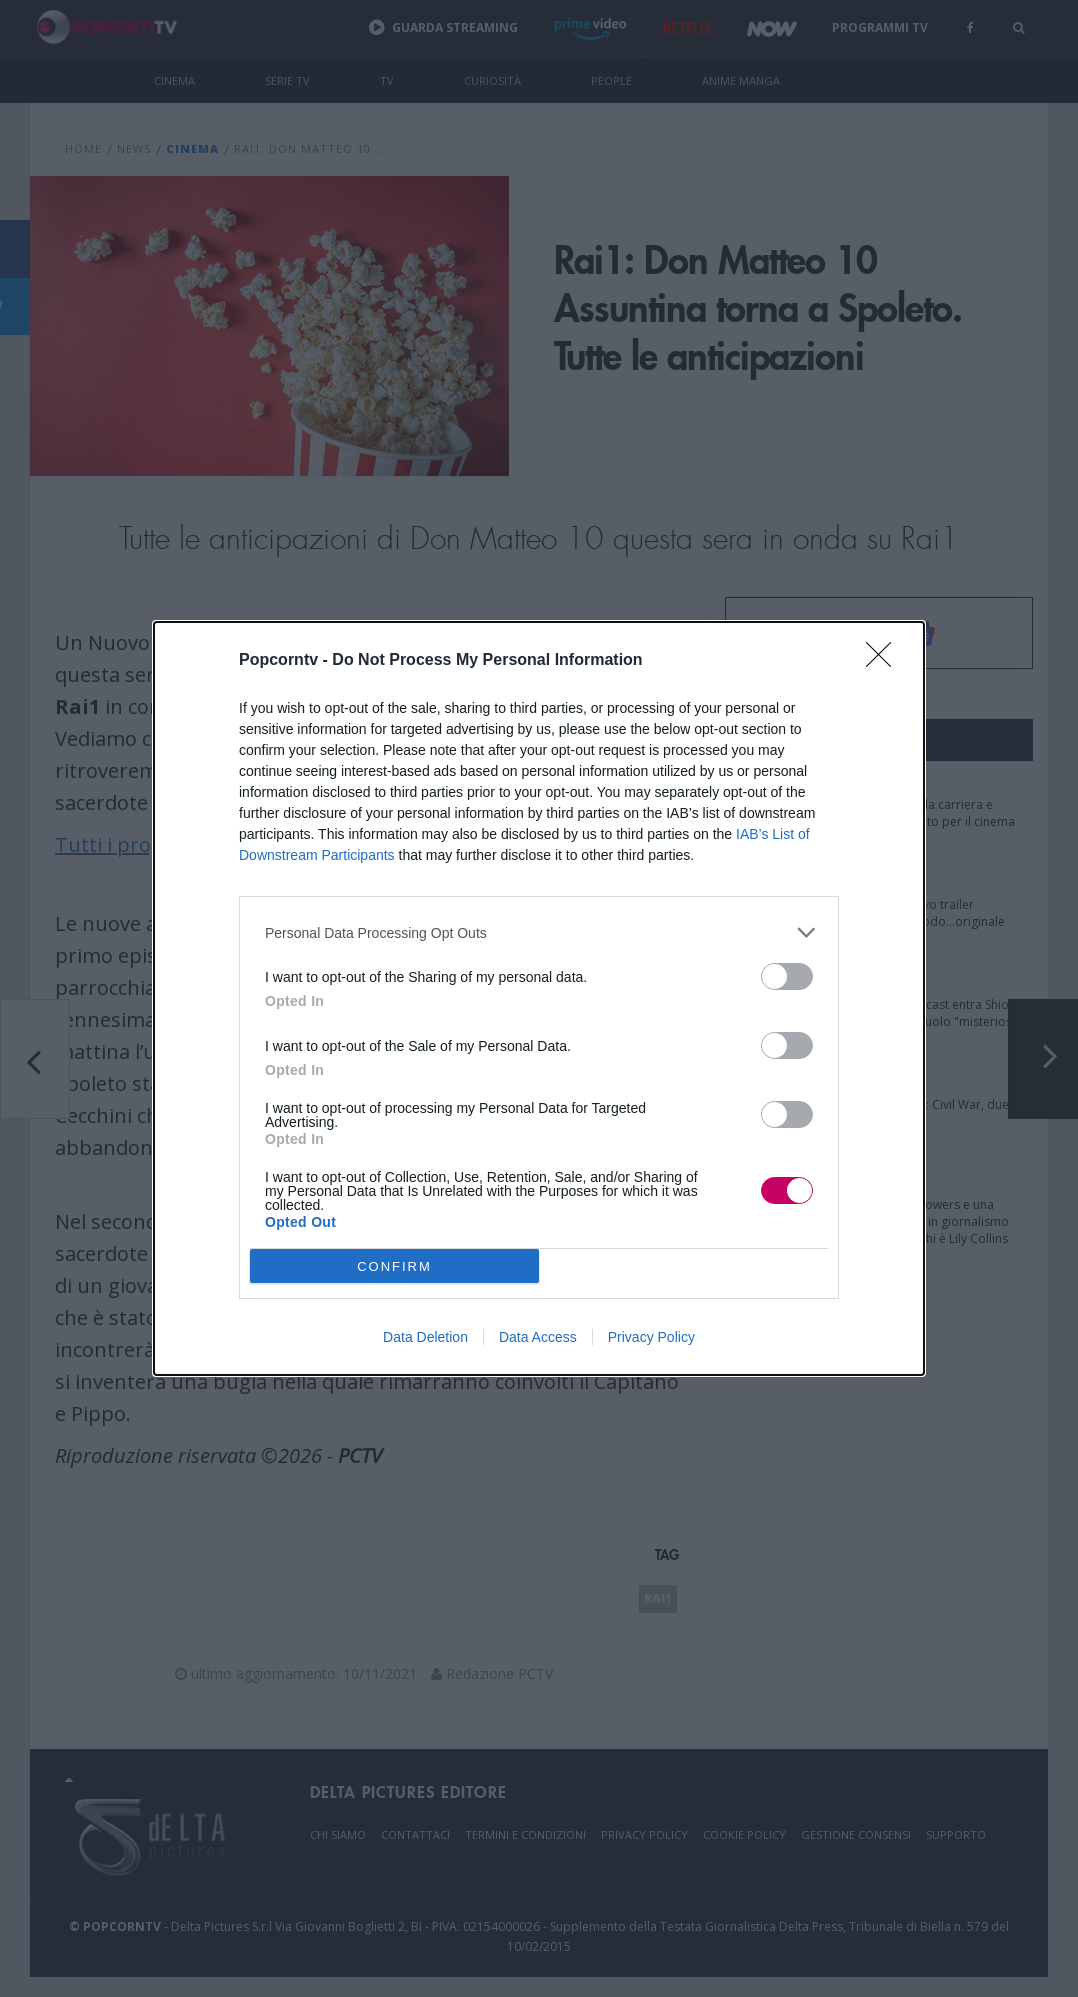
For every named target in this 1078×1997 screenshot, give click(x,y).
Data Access (538, 1337)
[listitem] (539, 932)
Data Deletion (425, 1337)
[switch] (787, 976)
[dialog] (539, 998)
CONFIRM (394, 1266)
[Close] (885, 661)
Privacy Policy (651, 1337)
